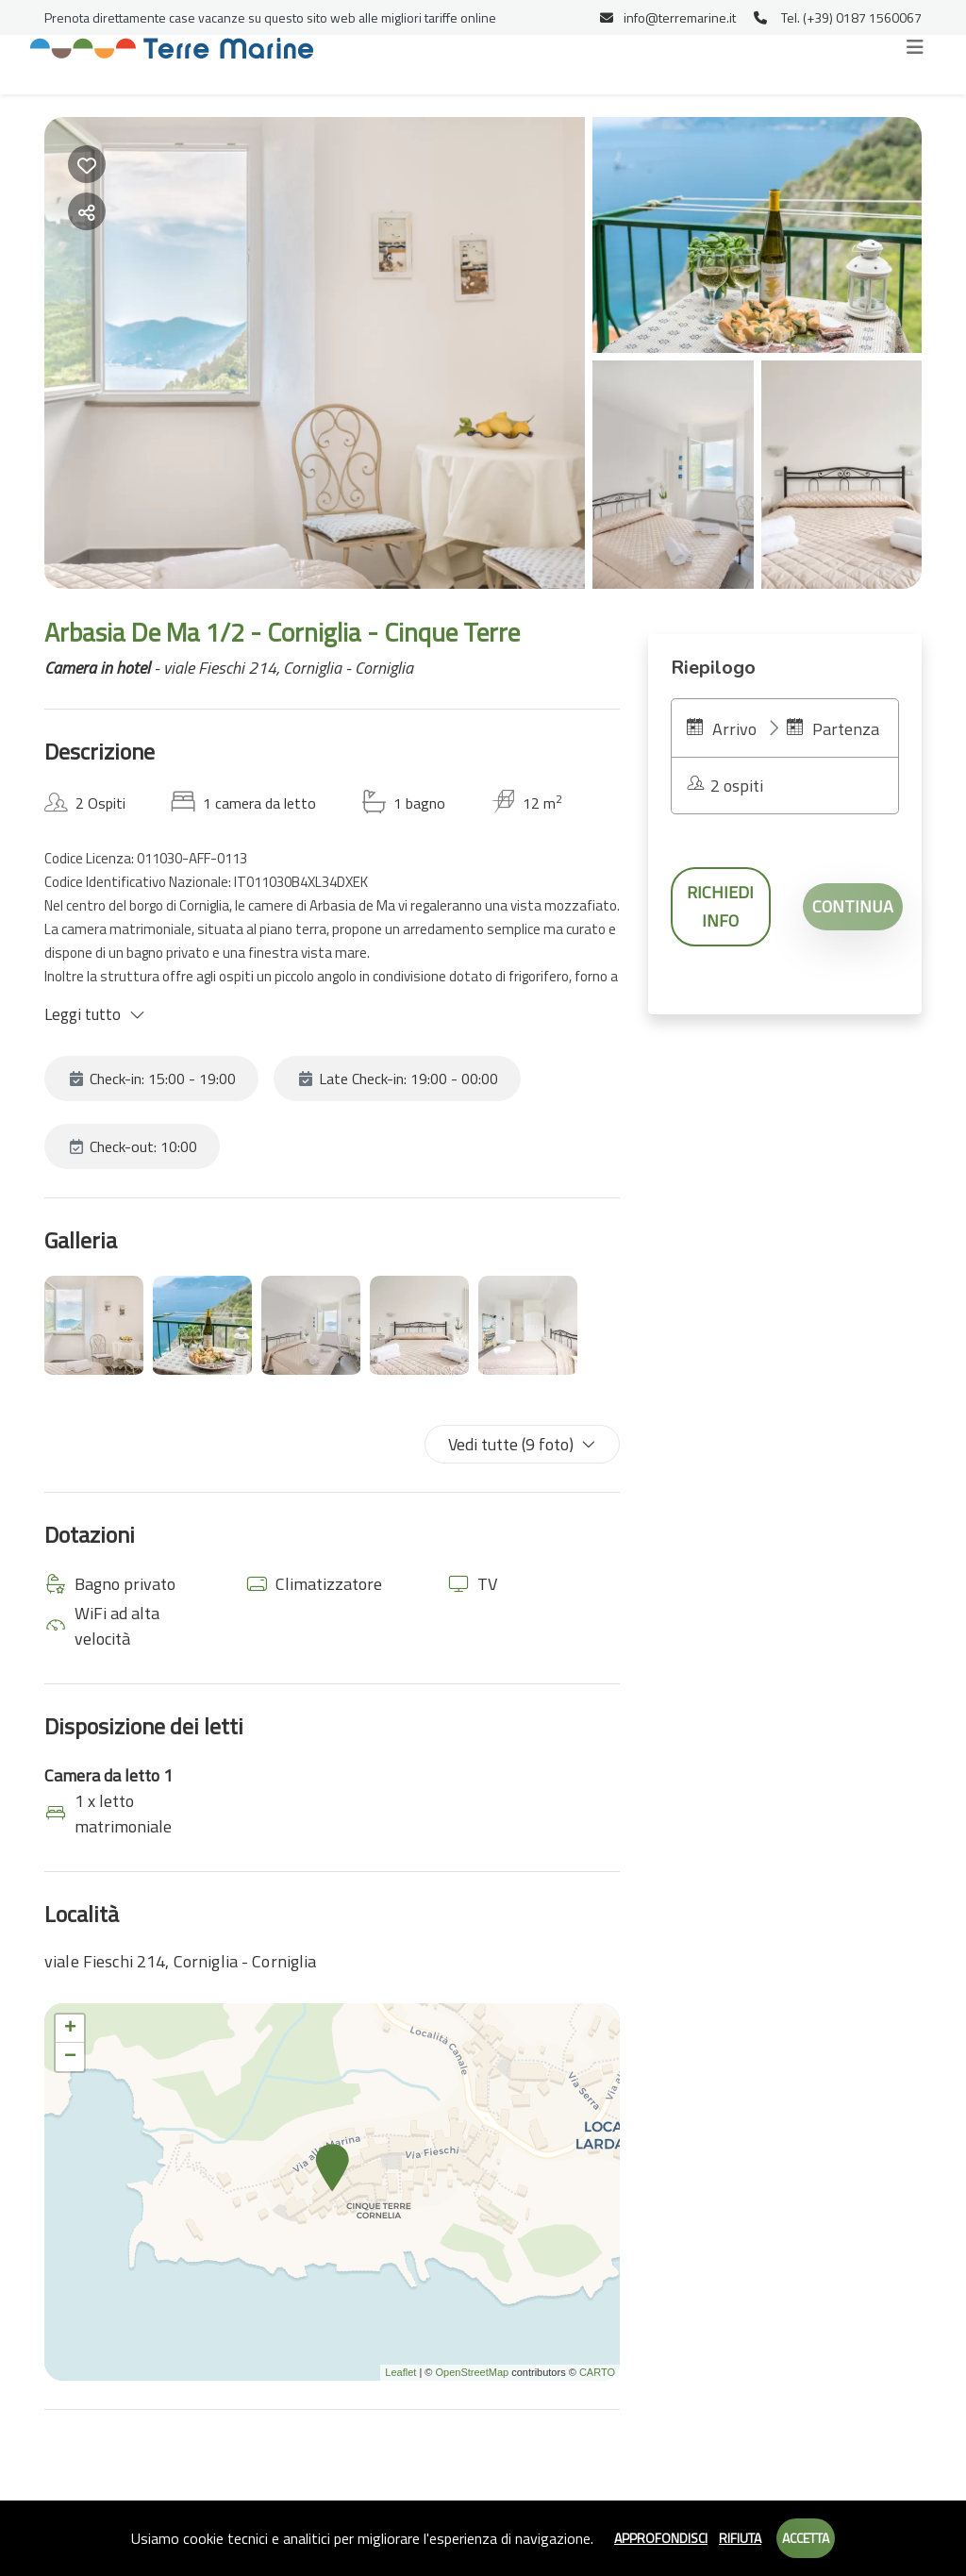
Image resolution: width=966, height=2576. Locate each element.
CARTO (597, 2372)
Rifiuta (740, 2538)
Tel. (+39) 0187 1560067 (838, 17)
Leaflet (400, 2372)
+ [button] (70, 2029)
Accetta (805, 2538)
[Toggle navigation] (915, 47)
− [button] (70, 2057)
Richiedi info (720, 906)
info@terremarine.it (668, 17)
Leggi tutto (94, 1014)
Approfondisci (661, 2538)
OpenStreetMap (471, 2372)
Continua (852, 906)
